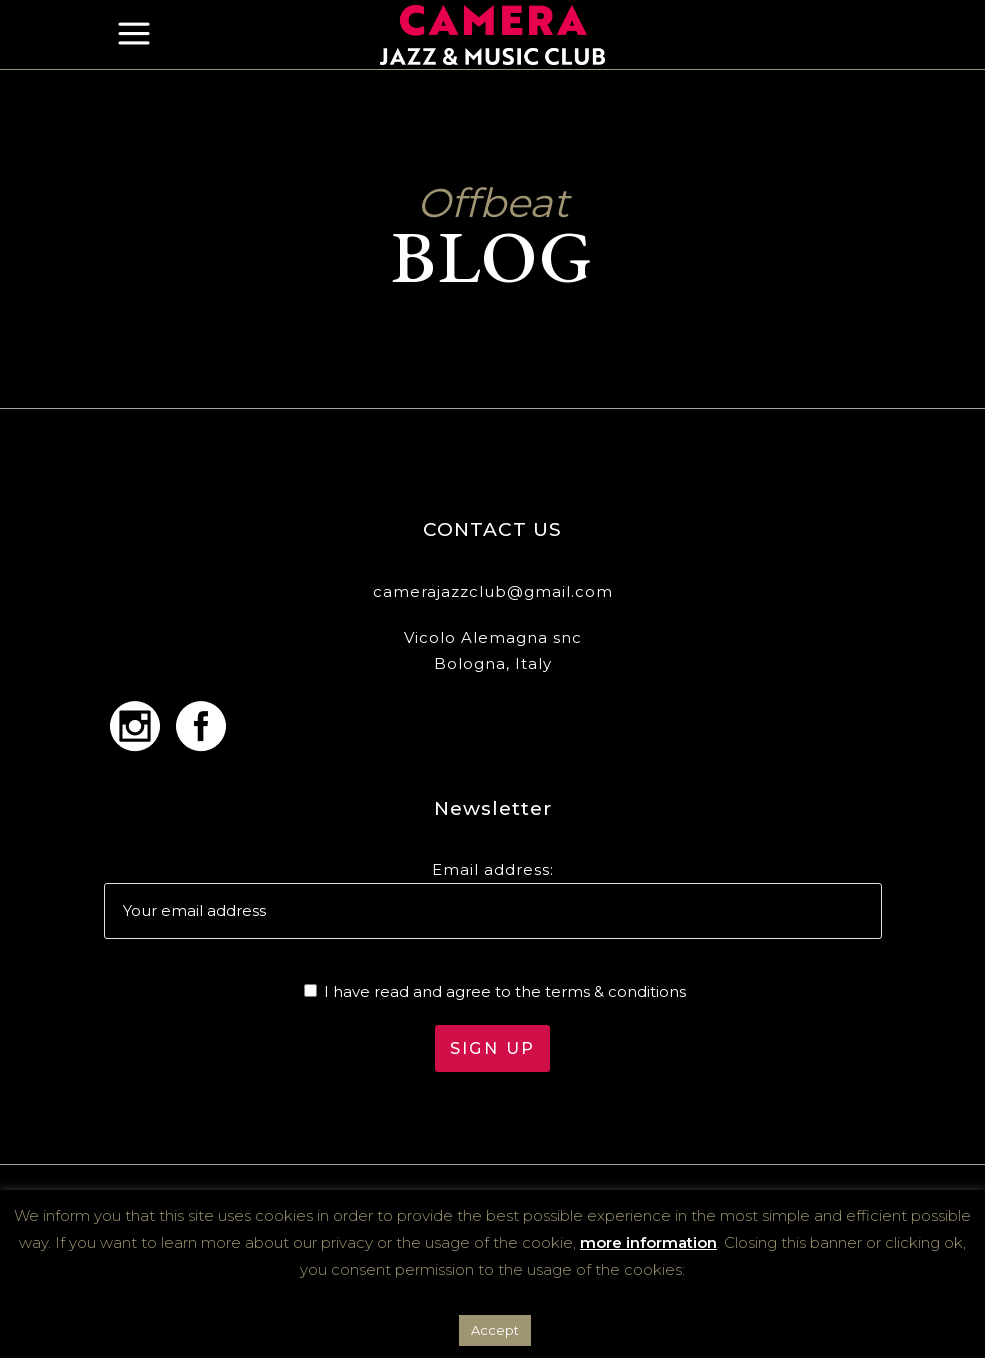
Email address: (493, 869)
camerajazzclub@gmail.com (493, 591)
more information (648, 1242)
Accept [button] (495, 1330)
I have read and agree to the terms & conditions (505, 991)
